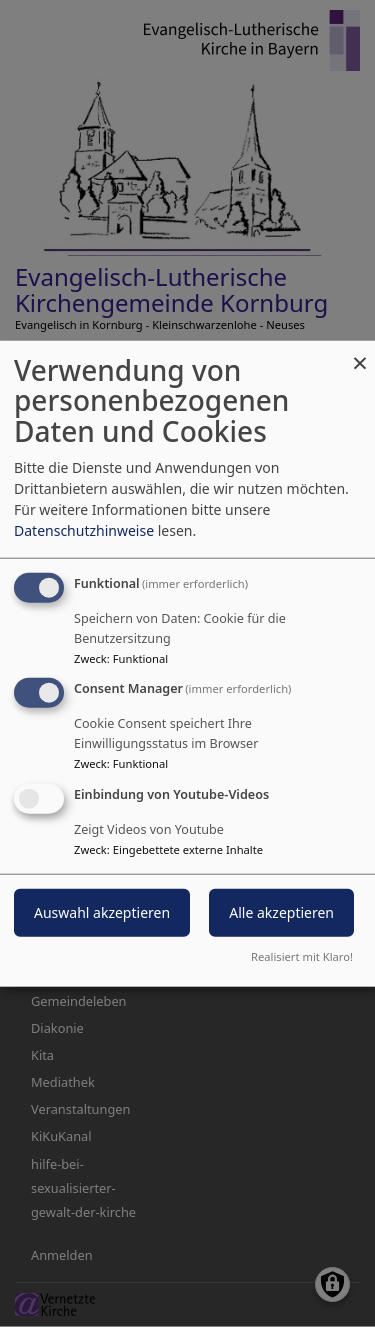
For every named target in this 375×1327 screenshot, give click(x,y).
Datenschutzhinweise (84, 529)
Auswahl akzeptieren (102, 912)
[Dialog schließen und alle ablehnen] (360, 352)
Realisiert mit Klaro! (302, 956)
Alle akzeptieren (281, 912)
